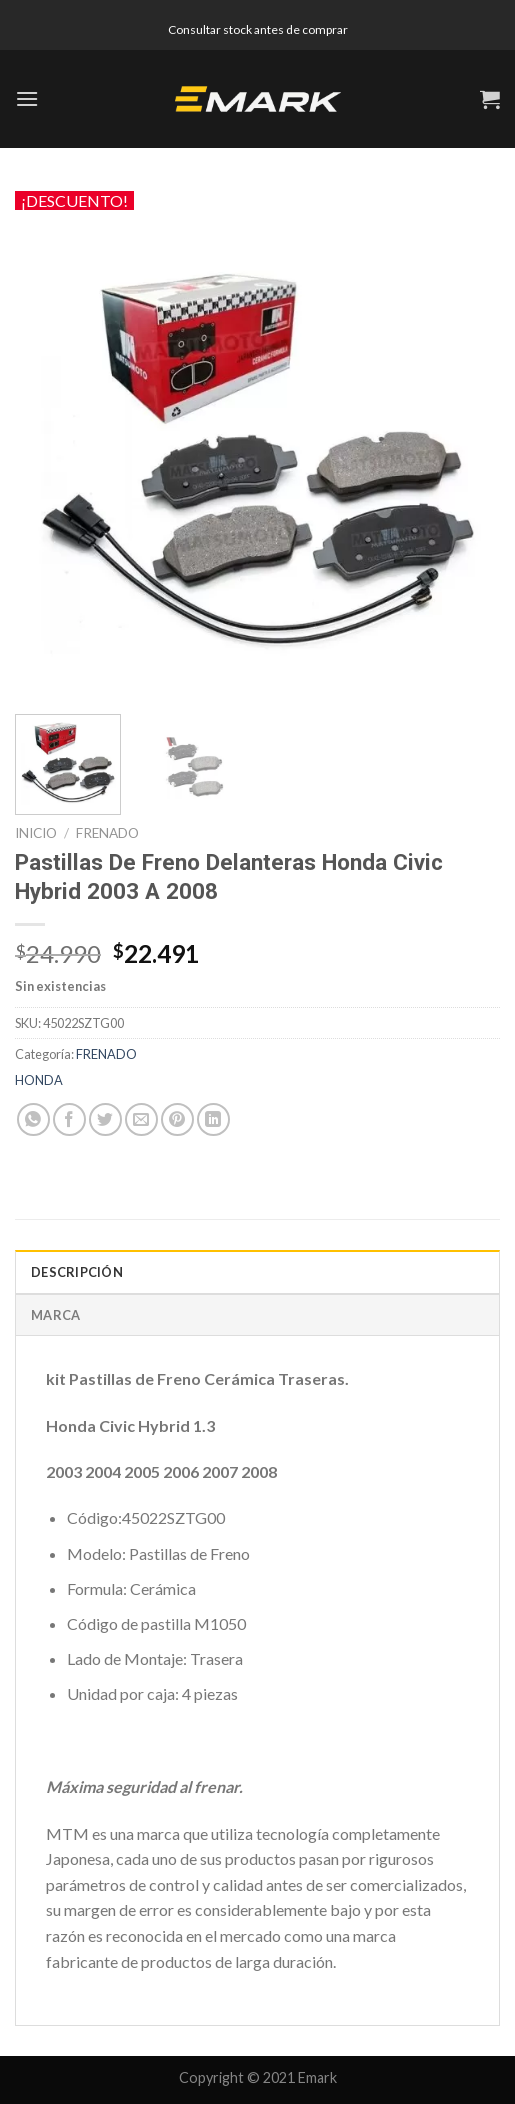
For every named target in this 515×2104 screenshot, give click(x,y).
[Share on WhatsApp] (33, 1119)
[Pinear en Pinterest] (177, 1119)
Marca (55, 1315)
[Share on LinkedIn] (213, 1119)
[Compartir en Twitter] (105, 1119)
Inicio (36, 833)
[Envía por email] (141, 1119)
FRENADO (107, 833)
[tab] (257, 1271)
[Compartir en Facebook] (69, 1119)
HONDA (39, 1080)
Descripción (77, 1272)
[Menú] (27, 98)
